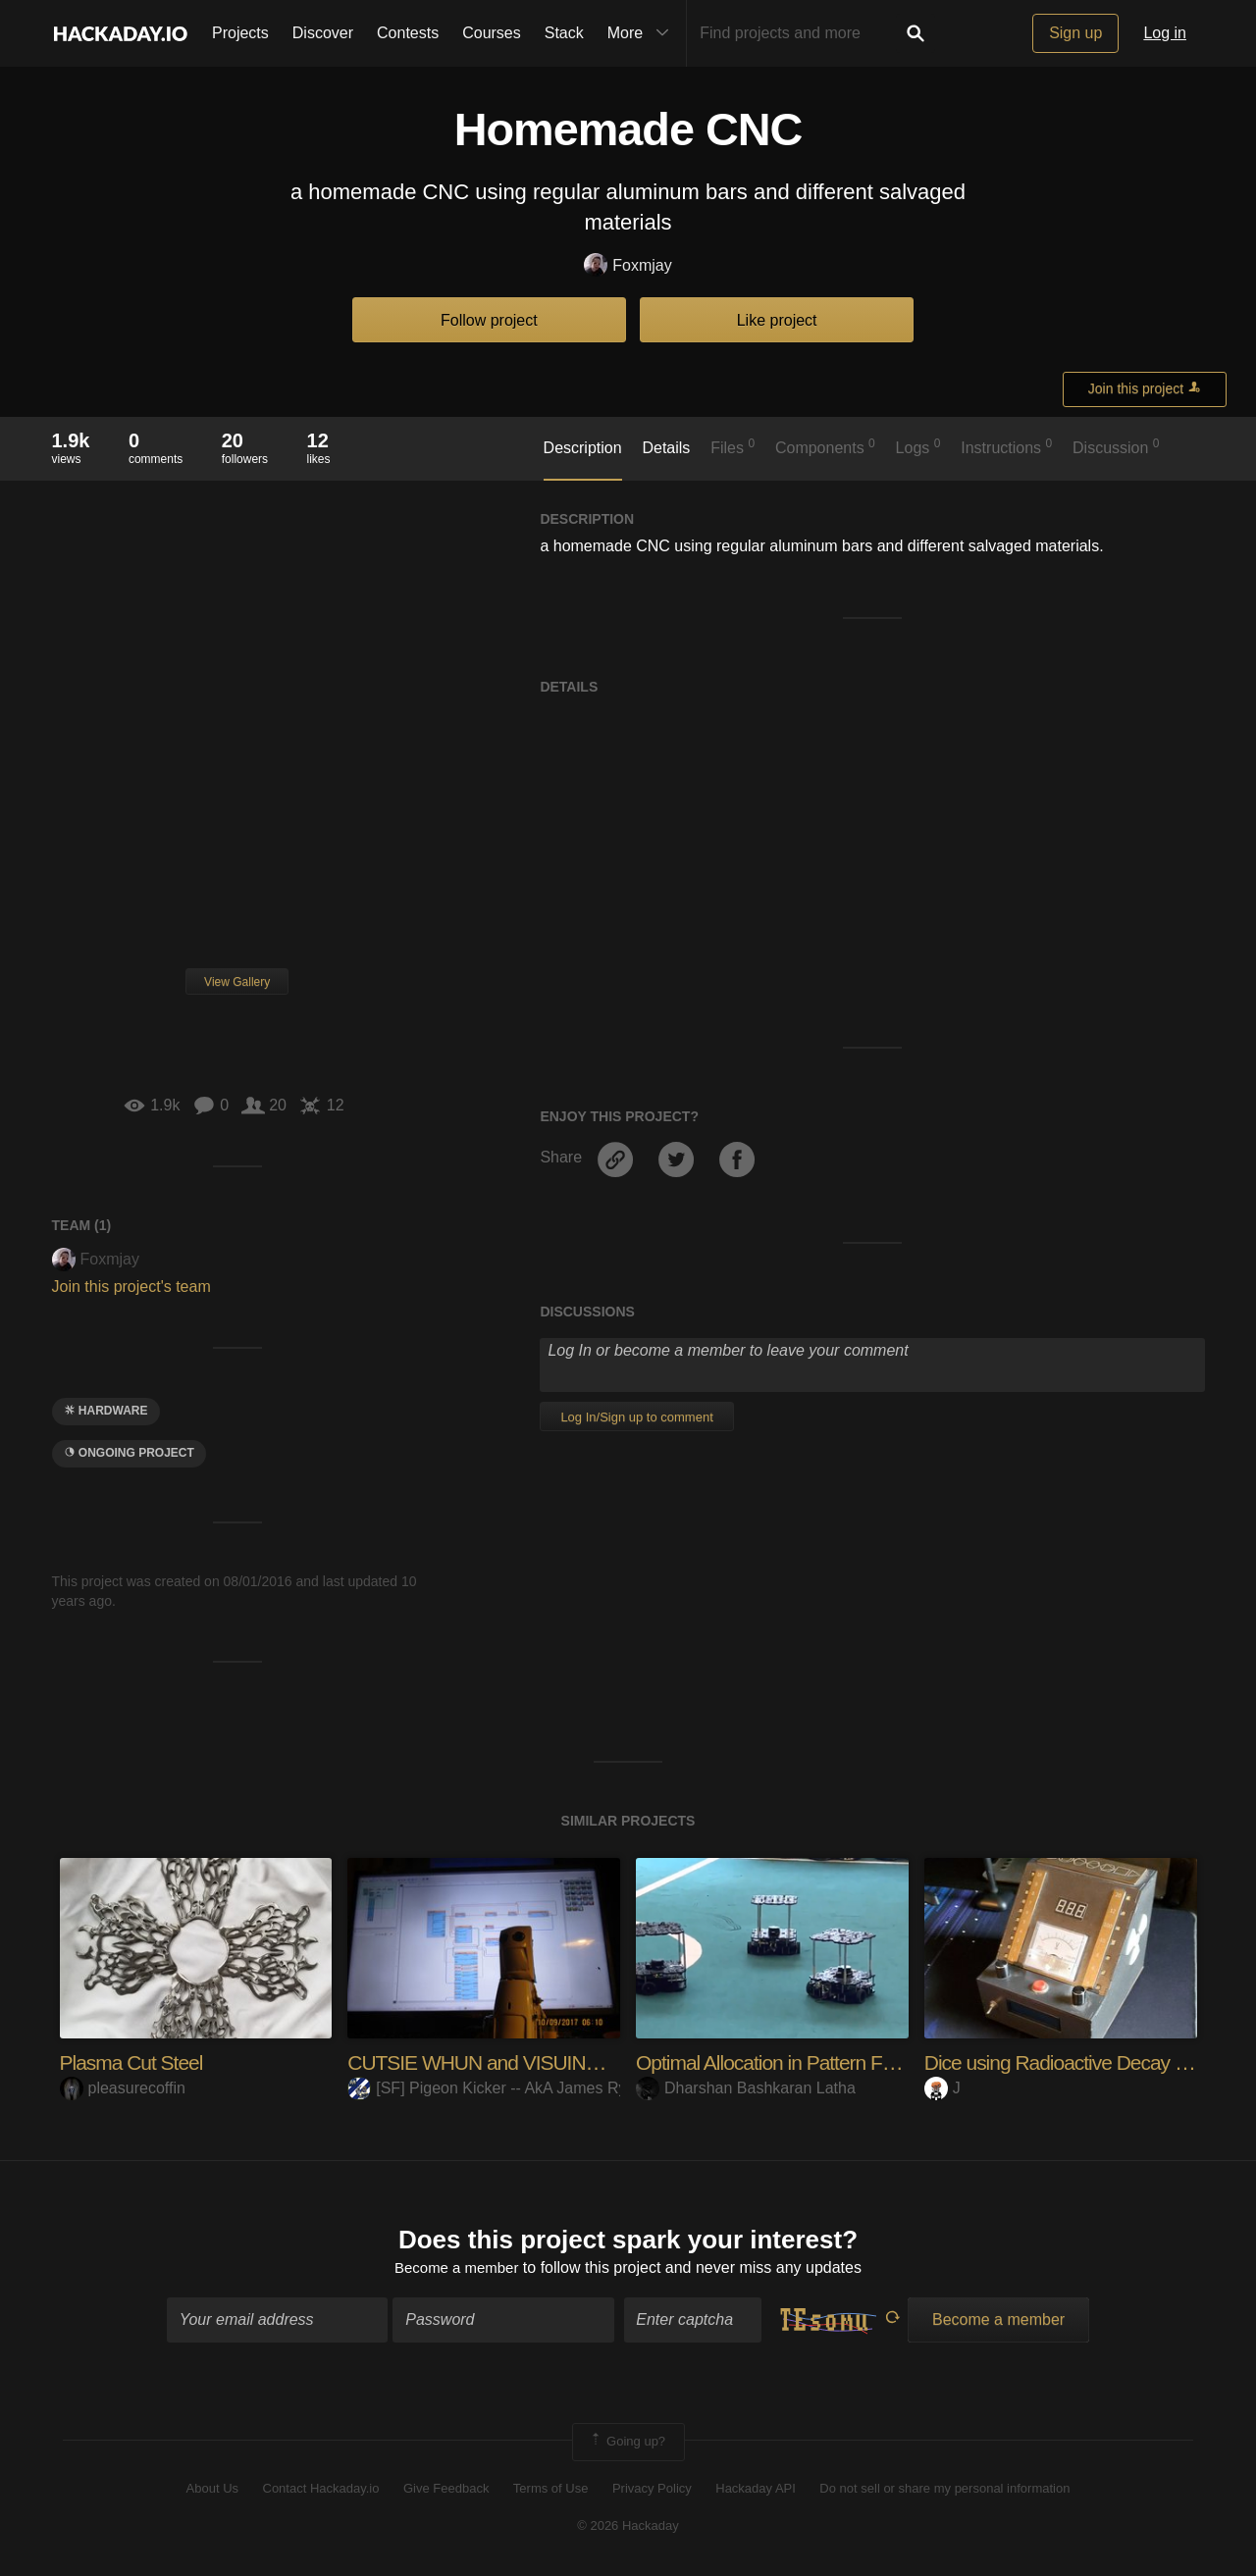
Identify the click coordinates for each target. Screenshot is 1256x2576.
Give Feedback (446, 2490)
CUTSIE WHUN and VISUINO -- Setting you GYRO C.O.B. (605, 2062)
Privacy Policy (652, 2490)
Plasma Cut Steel (135, 2062)
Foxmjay (627, 266)
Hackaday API (755, 2490)
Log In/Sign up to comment (636, 1417)
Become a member (457, 2270)
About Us (212, 2490)
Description (583, 447)
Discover (322, 33)
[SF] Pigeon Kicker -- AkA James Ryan (495, 2088)
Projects (240, 33)
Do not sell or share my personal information (944, 2490)
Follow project (489, 320)
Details (666, 447)
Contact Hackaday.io (321, 2490)
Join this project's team (131, 1286)
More (642, 33)
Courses (491, 33)
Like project (777, 320)
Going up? (627, 2444)
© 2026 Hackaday (628, 2528)
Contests (408, 33)
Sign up (1075, 33)
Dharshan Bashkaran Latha (746, 2088)
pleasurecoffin (122, 2088)
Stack (564, 33)
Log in (1164, 33)
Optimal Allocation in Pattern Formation (804, 2062)
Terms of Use (551, 2490)
